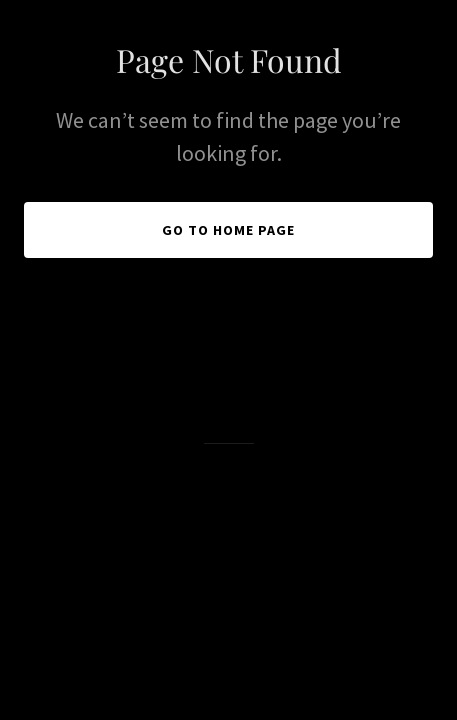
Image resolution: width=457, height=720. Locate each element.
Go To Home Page (228, 230)
